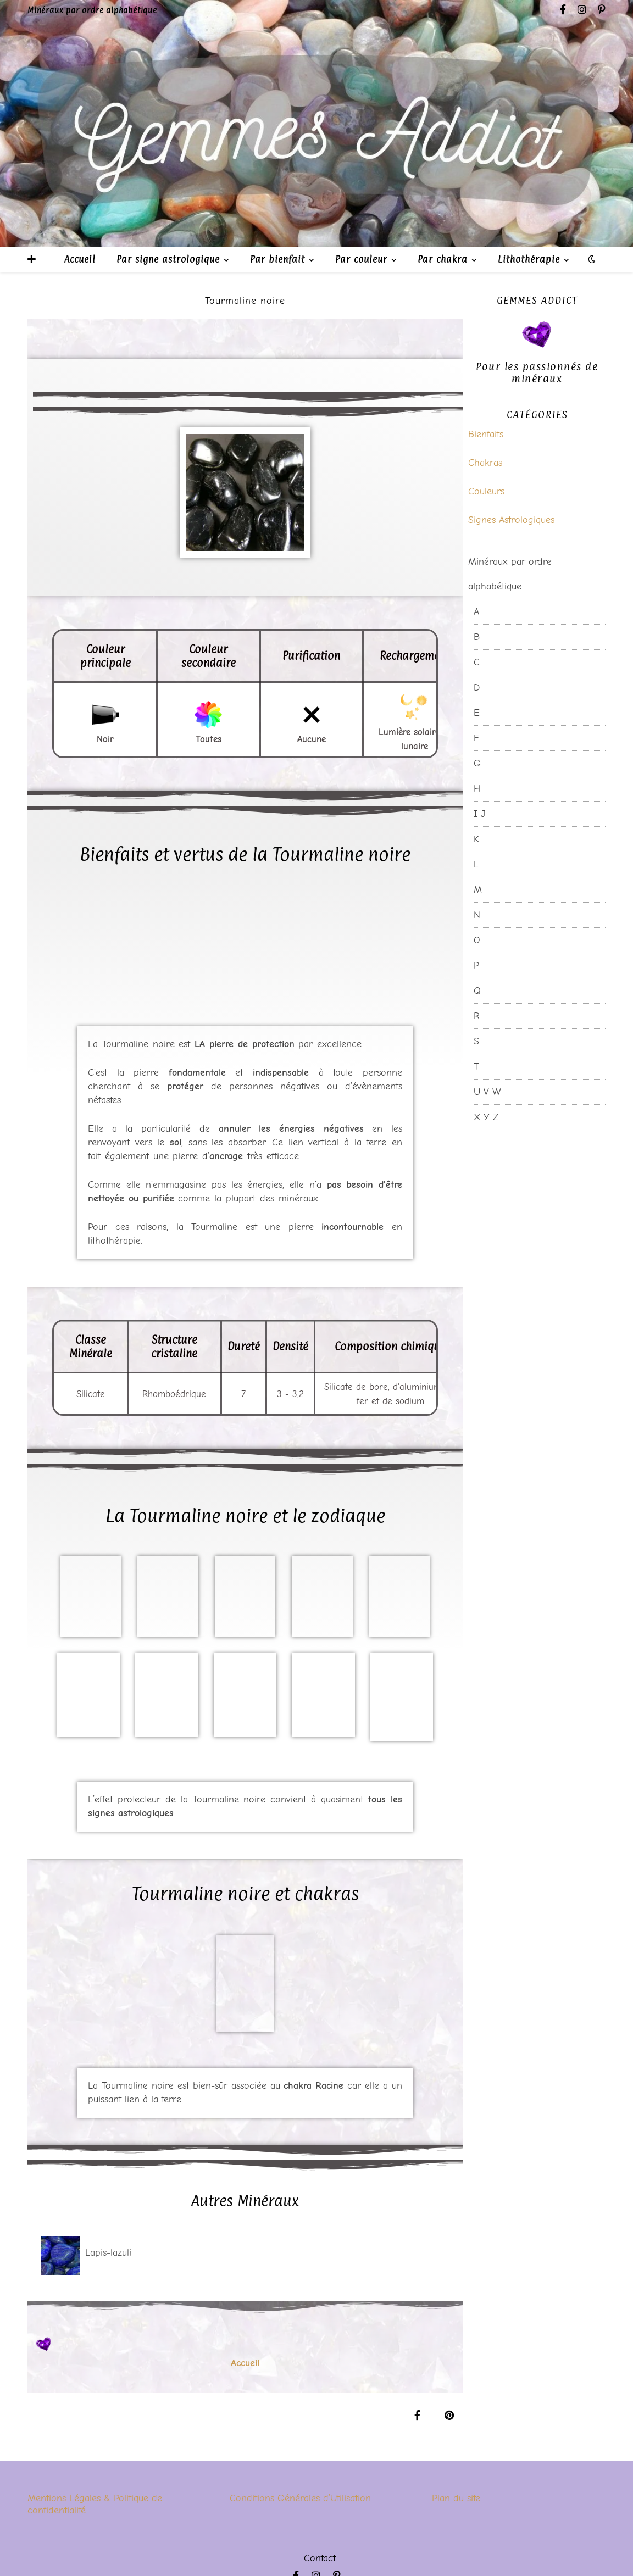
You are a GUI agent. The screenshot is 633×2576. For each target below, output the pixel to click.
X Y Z (486, 1117)
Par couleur (361, 259)
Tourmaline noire (245, 301)
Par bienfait (277, 259)
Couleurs (486, 491)
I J (479, 814)
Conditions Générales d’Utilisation (300, 2498)
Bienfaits (485, 434)
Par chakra (443, 259)
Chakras (485, 463)
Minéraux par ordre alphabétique (510, 574)
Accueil (80, 259)
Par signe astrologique (168, 259)
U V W (487, 1092)
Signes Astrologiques (511, 520)
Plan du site (456, 2498)
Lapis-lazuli (108, 2252)
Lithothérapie (529, 259)
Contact (320, 2558)
